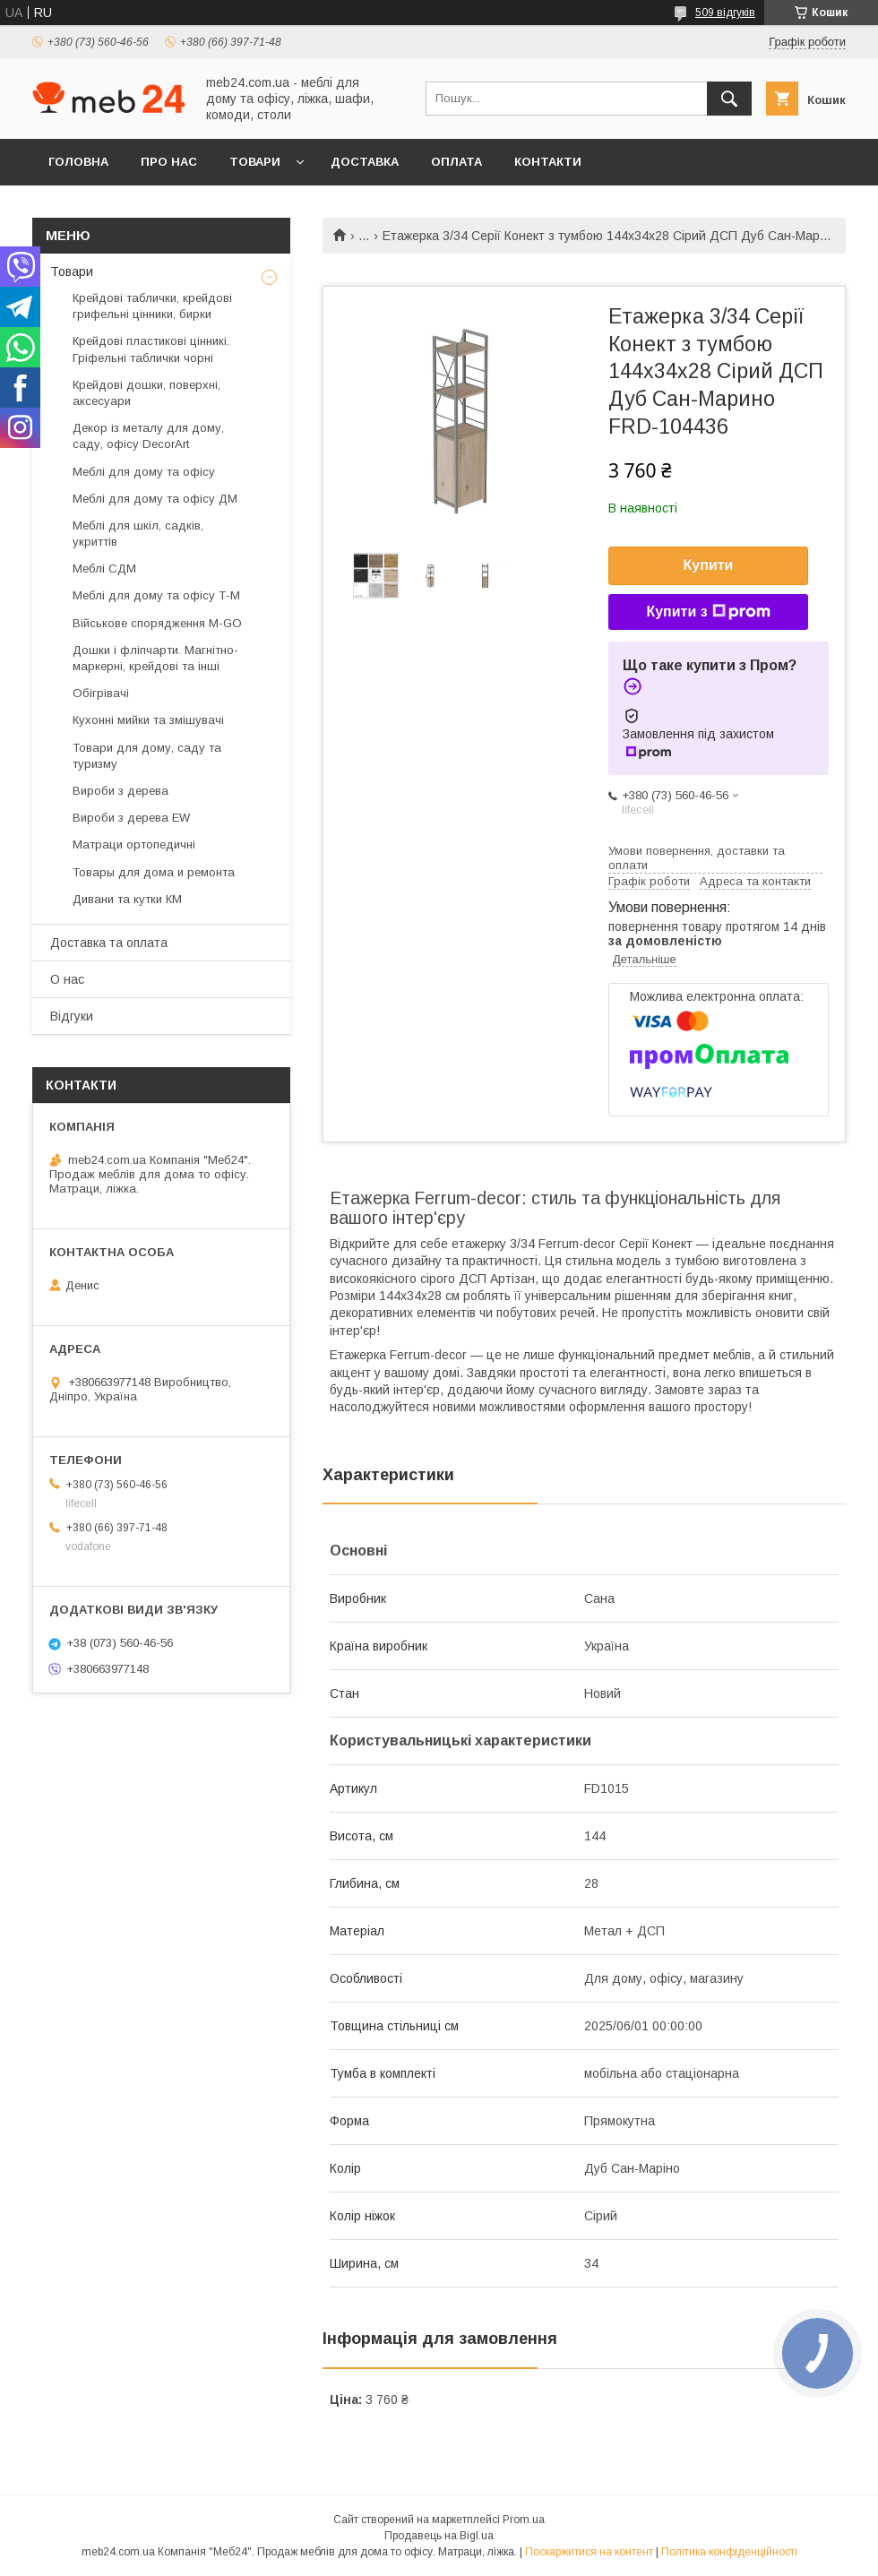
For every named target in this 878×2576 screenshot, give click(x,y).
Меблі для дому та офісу (144, 471)
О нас (67, 979)
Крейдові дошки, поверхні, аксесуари (146, 393)
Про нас (169, 161)
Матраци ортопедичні (134, 844)
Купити (709, 565)
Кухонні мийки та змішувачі (148, 720)
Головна (78, 161)
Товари (254, 161)
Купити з (708, 612)
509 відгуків (725, 12)
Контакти (547, 161)
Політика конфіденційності (729, 2552)
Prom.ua (524, 2519)
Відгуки (71, 1016)
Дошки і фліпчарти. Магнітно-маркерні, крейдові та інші (155, 658)
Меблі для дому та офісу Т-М (156, 595)
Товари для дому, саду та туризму (147, 756)
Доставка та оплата (109, 942)
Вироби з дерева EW (131, 817)
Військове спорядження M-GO (157, 623)
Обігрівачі (101, 693)
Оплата (456, 161)
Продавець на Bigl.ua (439, 2535)
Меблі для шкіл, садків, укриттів (138, 533)
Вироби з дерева (120, 790)
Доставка (365, 161)
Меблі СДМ (104, 568)
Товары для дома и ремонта (154, 872)
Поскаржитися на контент (589, 2552)
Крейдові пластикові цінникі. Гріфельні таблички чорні (151, 349)
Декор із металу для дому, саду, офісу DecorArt (148, 436)
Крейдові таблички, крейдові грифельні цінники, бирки (152, 306)
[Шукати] (729, 99)
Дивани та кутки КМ (127, 899)
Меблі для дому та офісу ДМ (155, 498)
